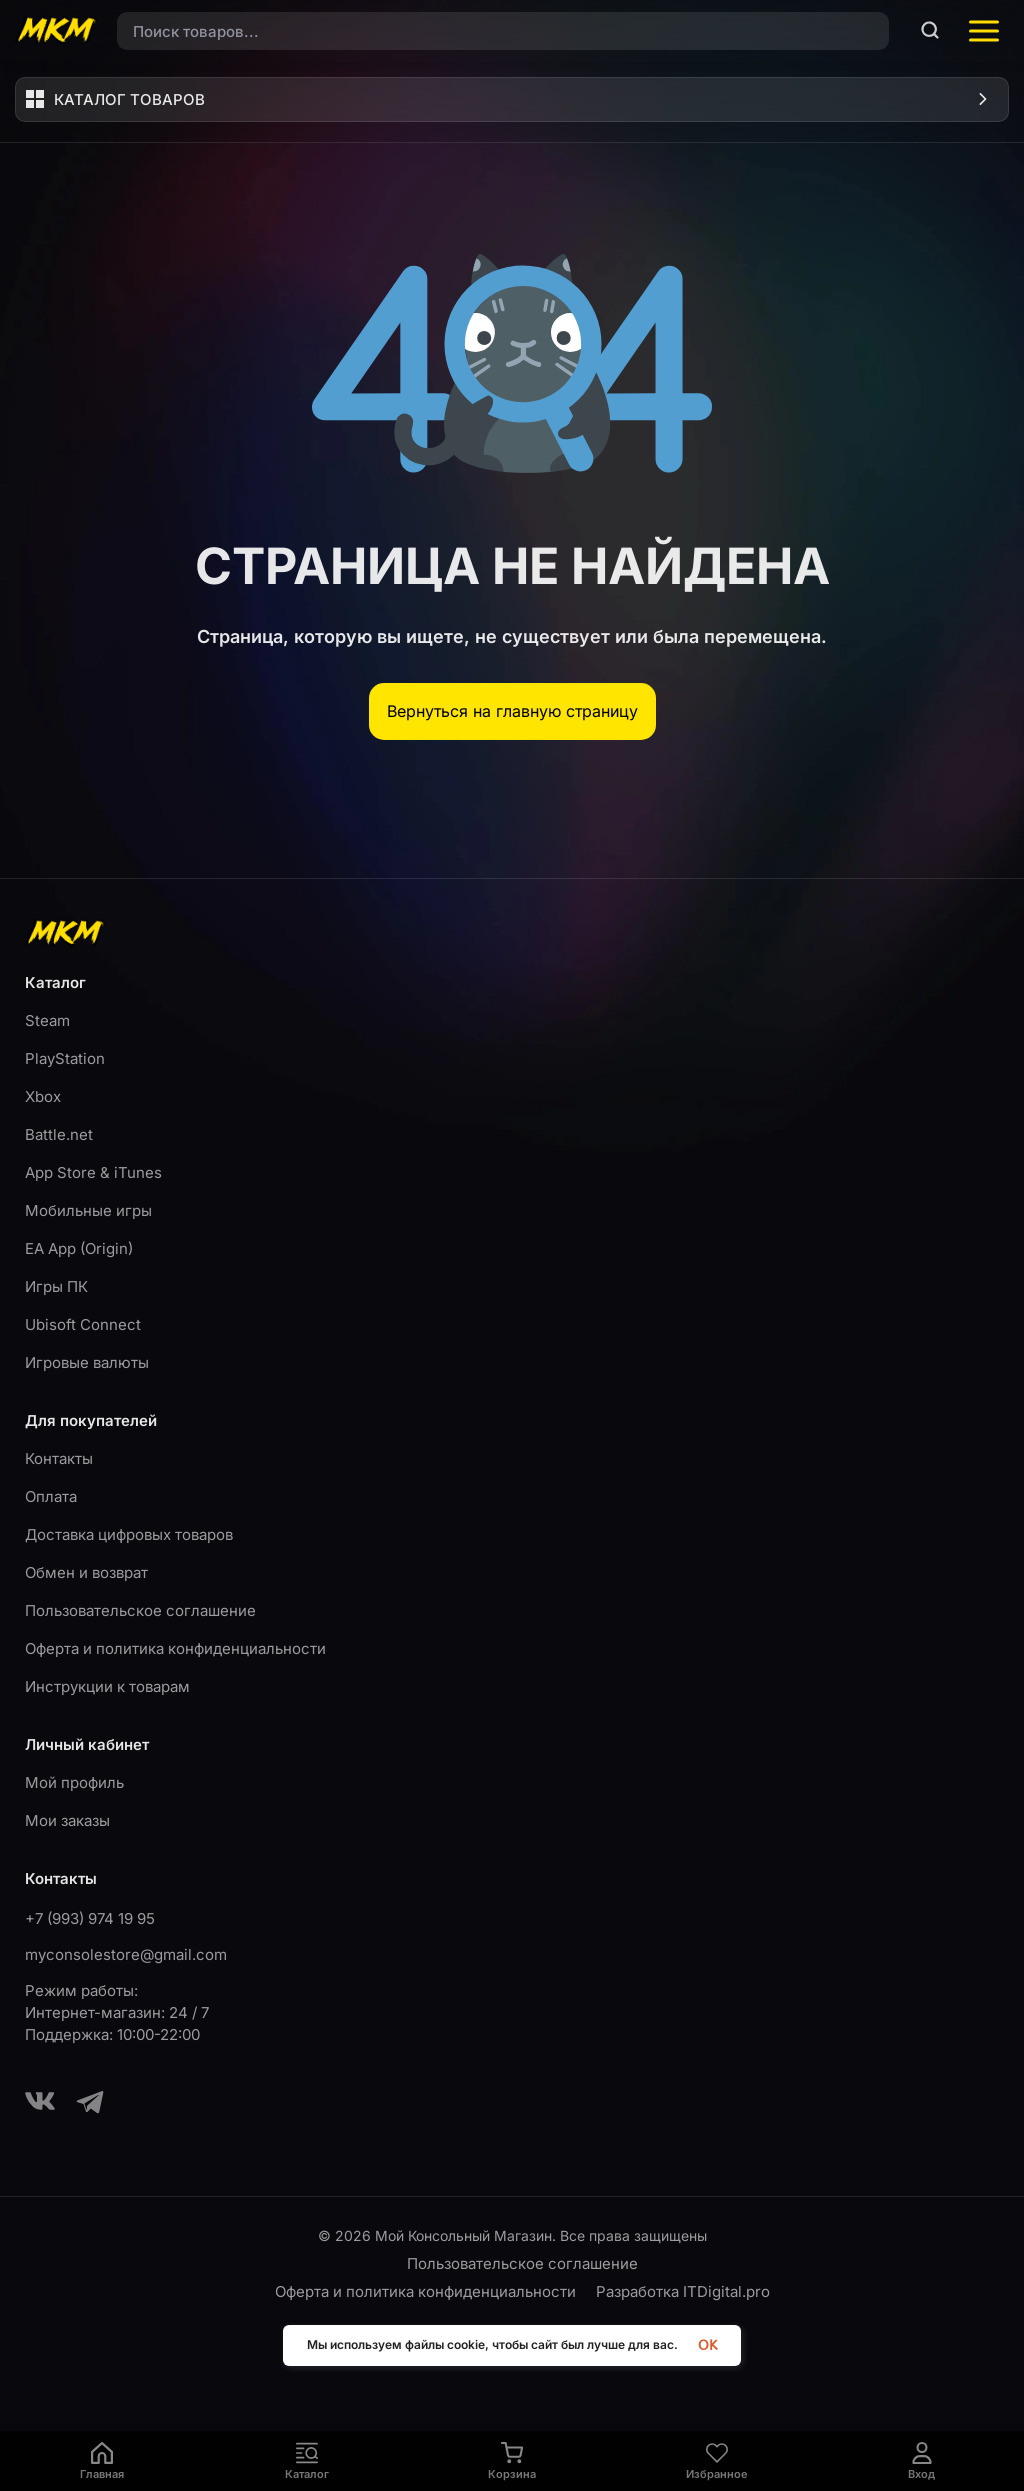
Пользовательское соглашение (140, 1610)
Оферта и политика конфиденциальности (175, 1648)
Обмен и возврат (86, 1572)
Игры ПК (56, 1286)
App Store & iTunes (93, 1172)
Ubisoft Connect (83, 1324)
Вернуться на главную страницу (512, 711)
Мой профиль (74, 1782)
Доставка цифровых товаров (129, 1534)
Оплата (51, 1496)
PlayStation (65, 1058)
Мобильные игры (88, 1210)
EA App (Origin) (79, 1248)
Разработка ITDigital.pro (683, 2291)
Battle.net (59, 1134)
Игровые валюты (87, 1362)
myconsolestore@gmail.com (126, 1954)
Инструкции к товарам (107, 1686)
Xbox (43, 1096)
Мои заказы (67, 1820)
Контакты (59, 1458)
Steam (47, 1020)
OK (707, 2345)
